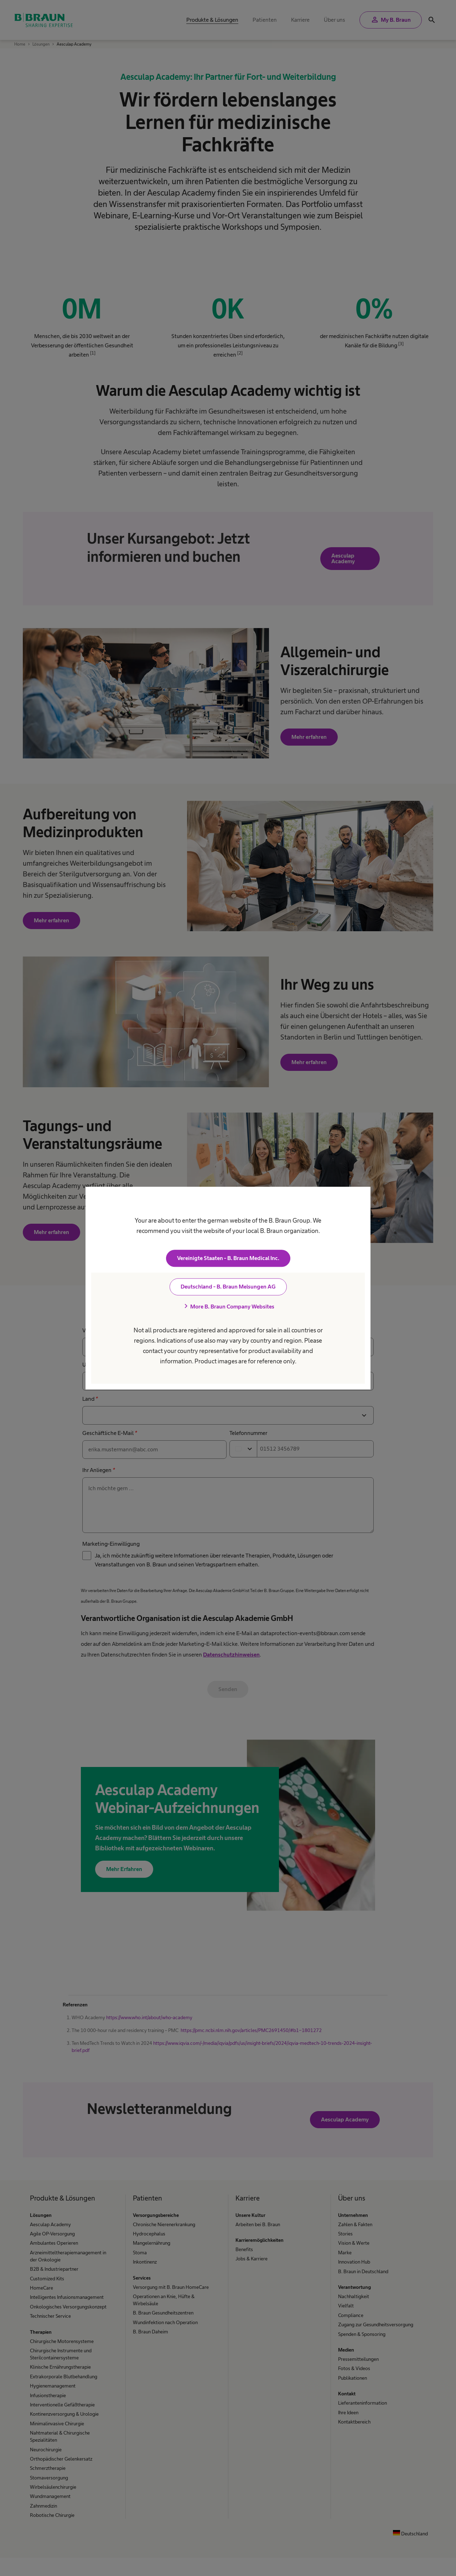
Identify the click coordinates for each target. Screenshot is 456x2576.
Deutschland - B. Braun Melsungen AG (228, 1287)
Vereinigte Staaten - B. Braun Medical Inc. (228, 1258)
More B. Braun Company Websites (228, 1306)
